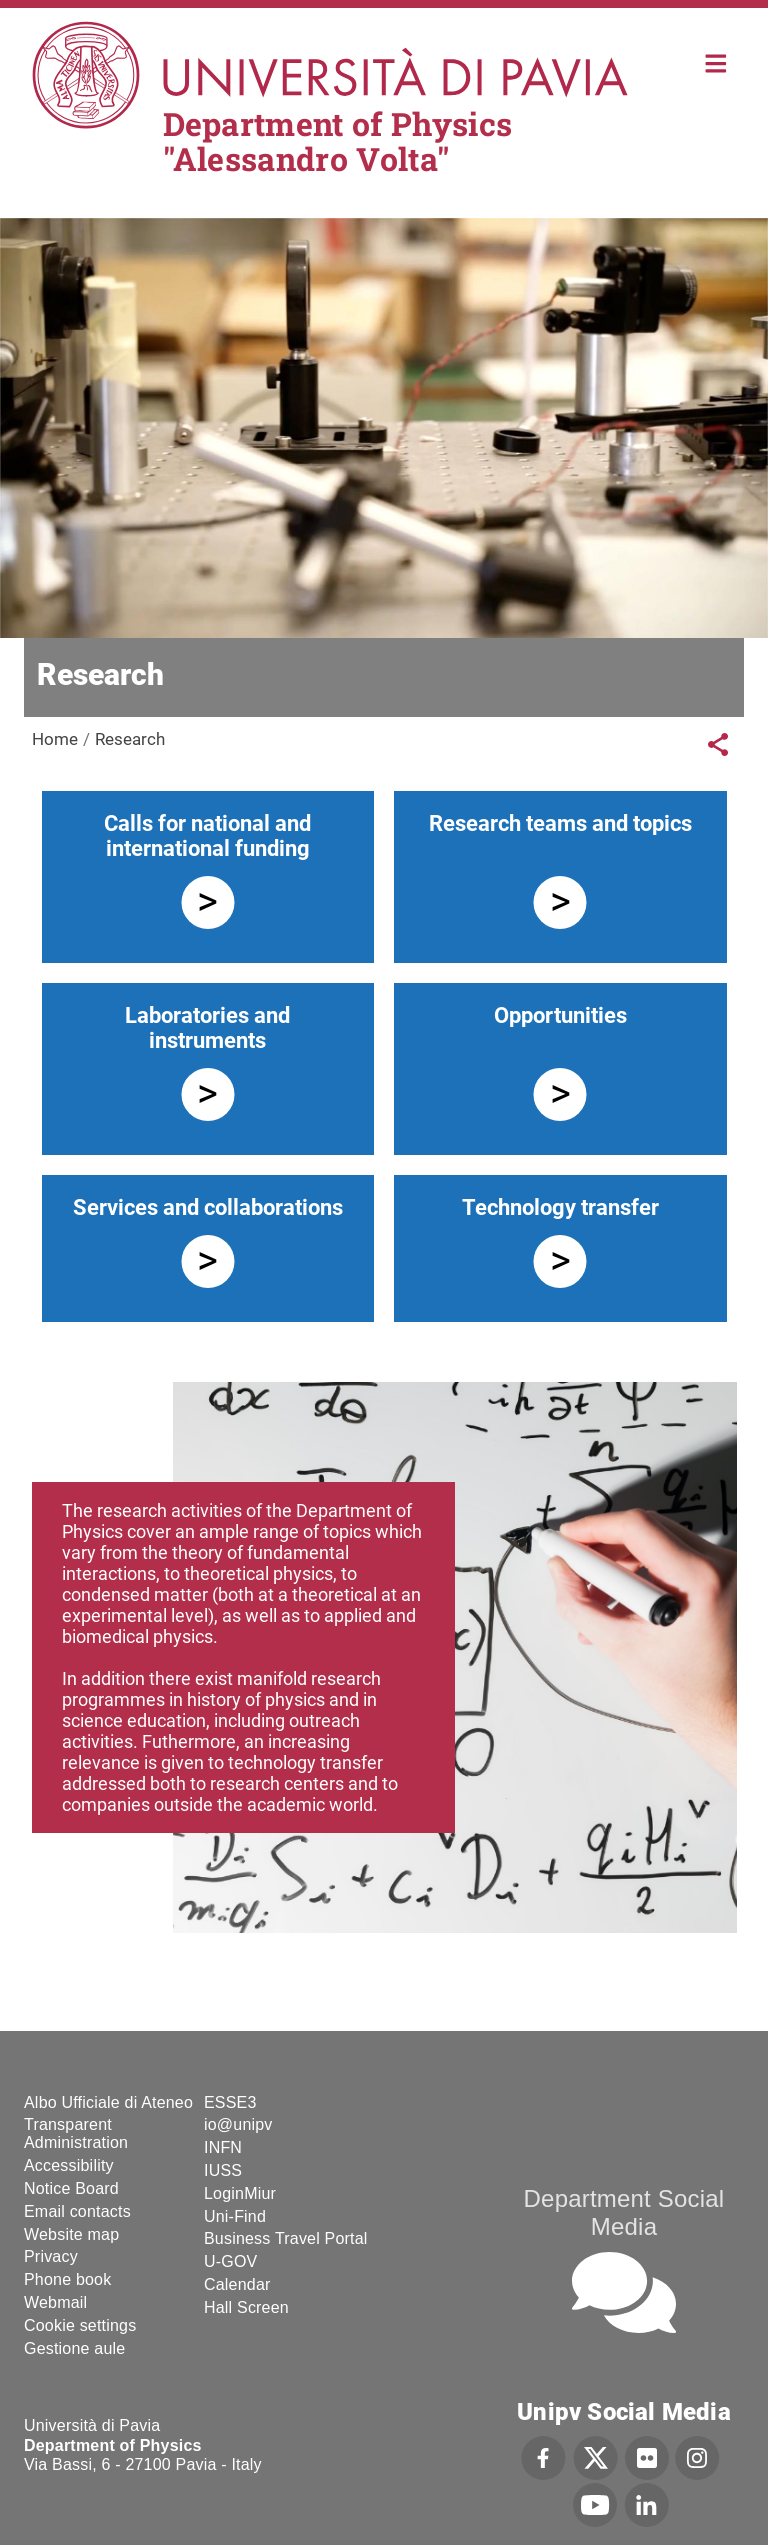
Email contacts (77, 2211)
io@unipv (238, 2124)
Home (716, 61)
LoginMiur (240, 2193)
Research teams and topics (560, 823)
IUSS (223, 2170)
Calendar (237, 2284)
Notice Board (71, 2188)
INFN (223, 2147)
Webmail (55, 2302)
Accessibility (69, 2165)
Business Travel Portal (286, 2238)
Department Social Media (624, 2213)
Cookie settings (80, 2325)
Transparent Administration (76, 2133)
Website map (71, 2234)
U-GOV (230, 2261)
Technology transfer (560, 1207)
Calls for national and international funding (207, 836)
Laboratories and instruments (207, 1028)
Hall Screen (246, 2307)
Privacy (51, 2256)
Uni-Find (235, 2216)
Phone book (67, 2279)
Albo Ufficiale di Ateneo (108, 2102)
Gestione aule (74, 2348)
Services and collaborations (208, 1207)
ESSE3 (230, 2102)
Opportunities (560, 1015)
